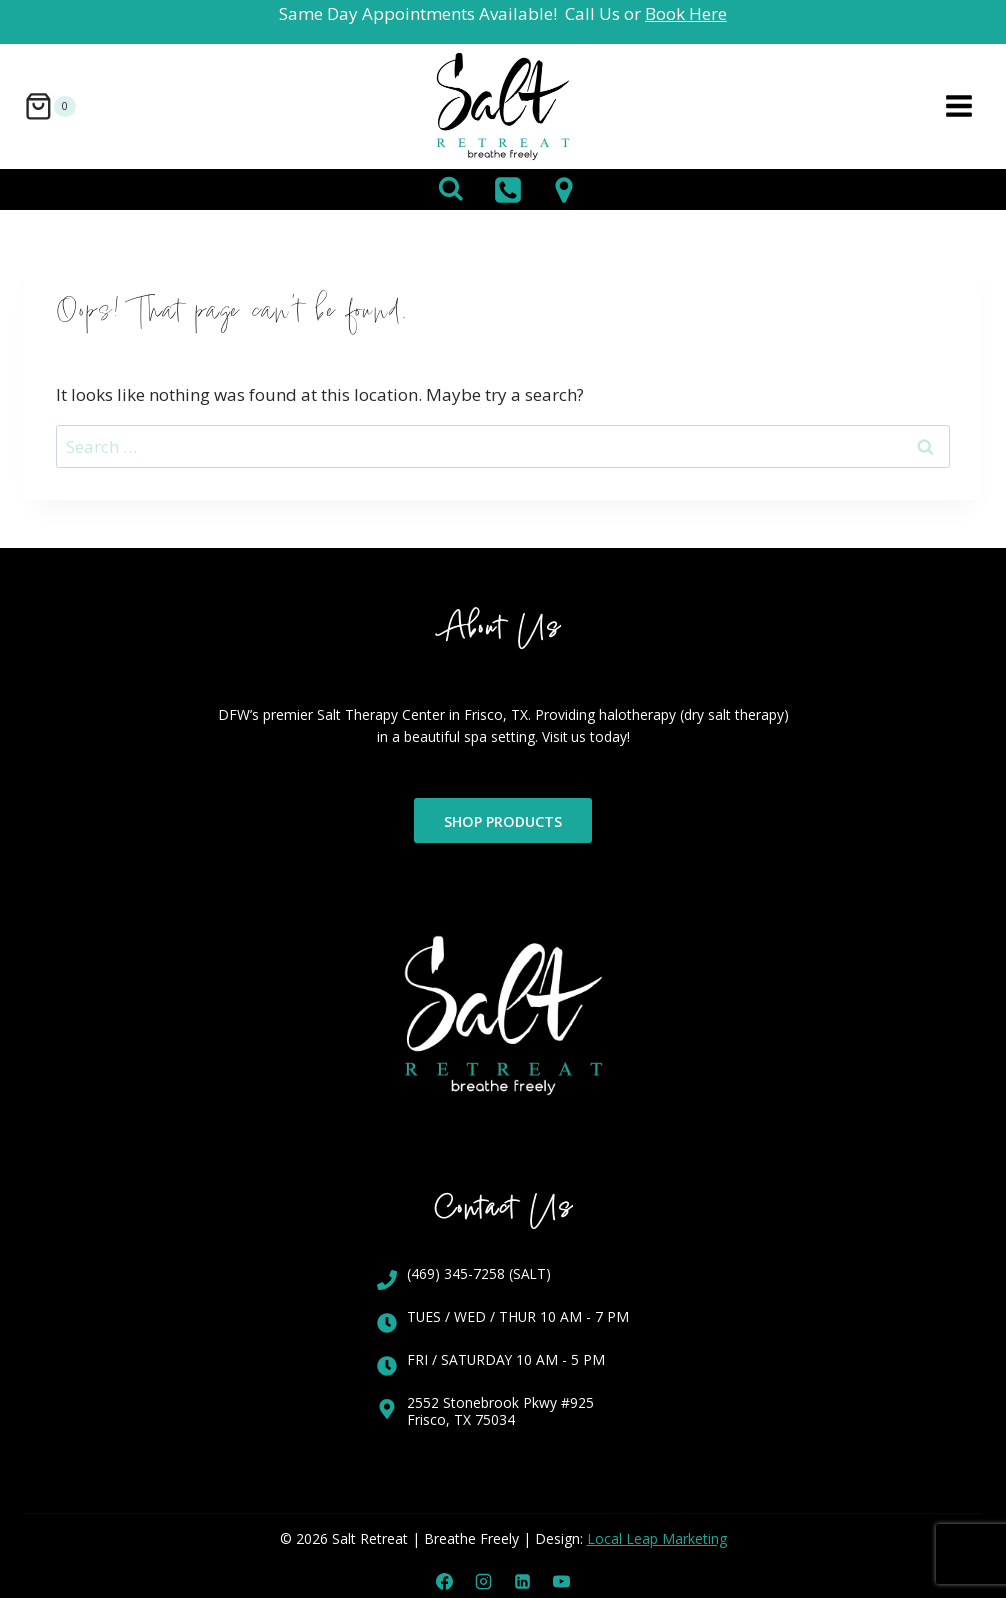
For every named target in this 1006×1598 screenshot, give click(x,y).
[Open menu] (958, 106)
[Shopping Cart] (50, 106)
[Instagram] (483, 1581)
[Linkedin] (523, 1581)
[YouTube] (562, 1581)
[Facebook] (444, 1581)
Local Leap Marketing (657, 1538)
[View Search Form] (451, 190)
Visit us (592, 736)
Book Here (686, 13)
